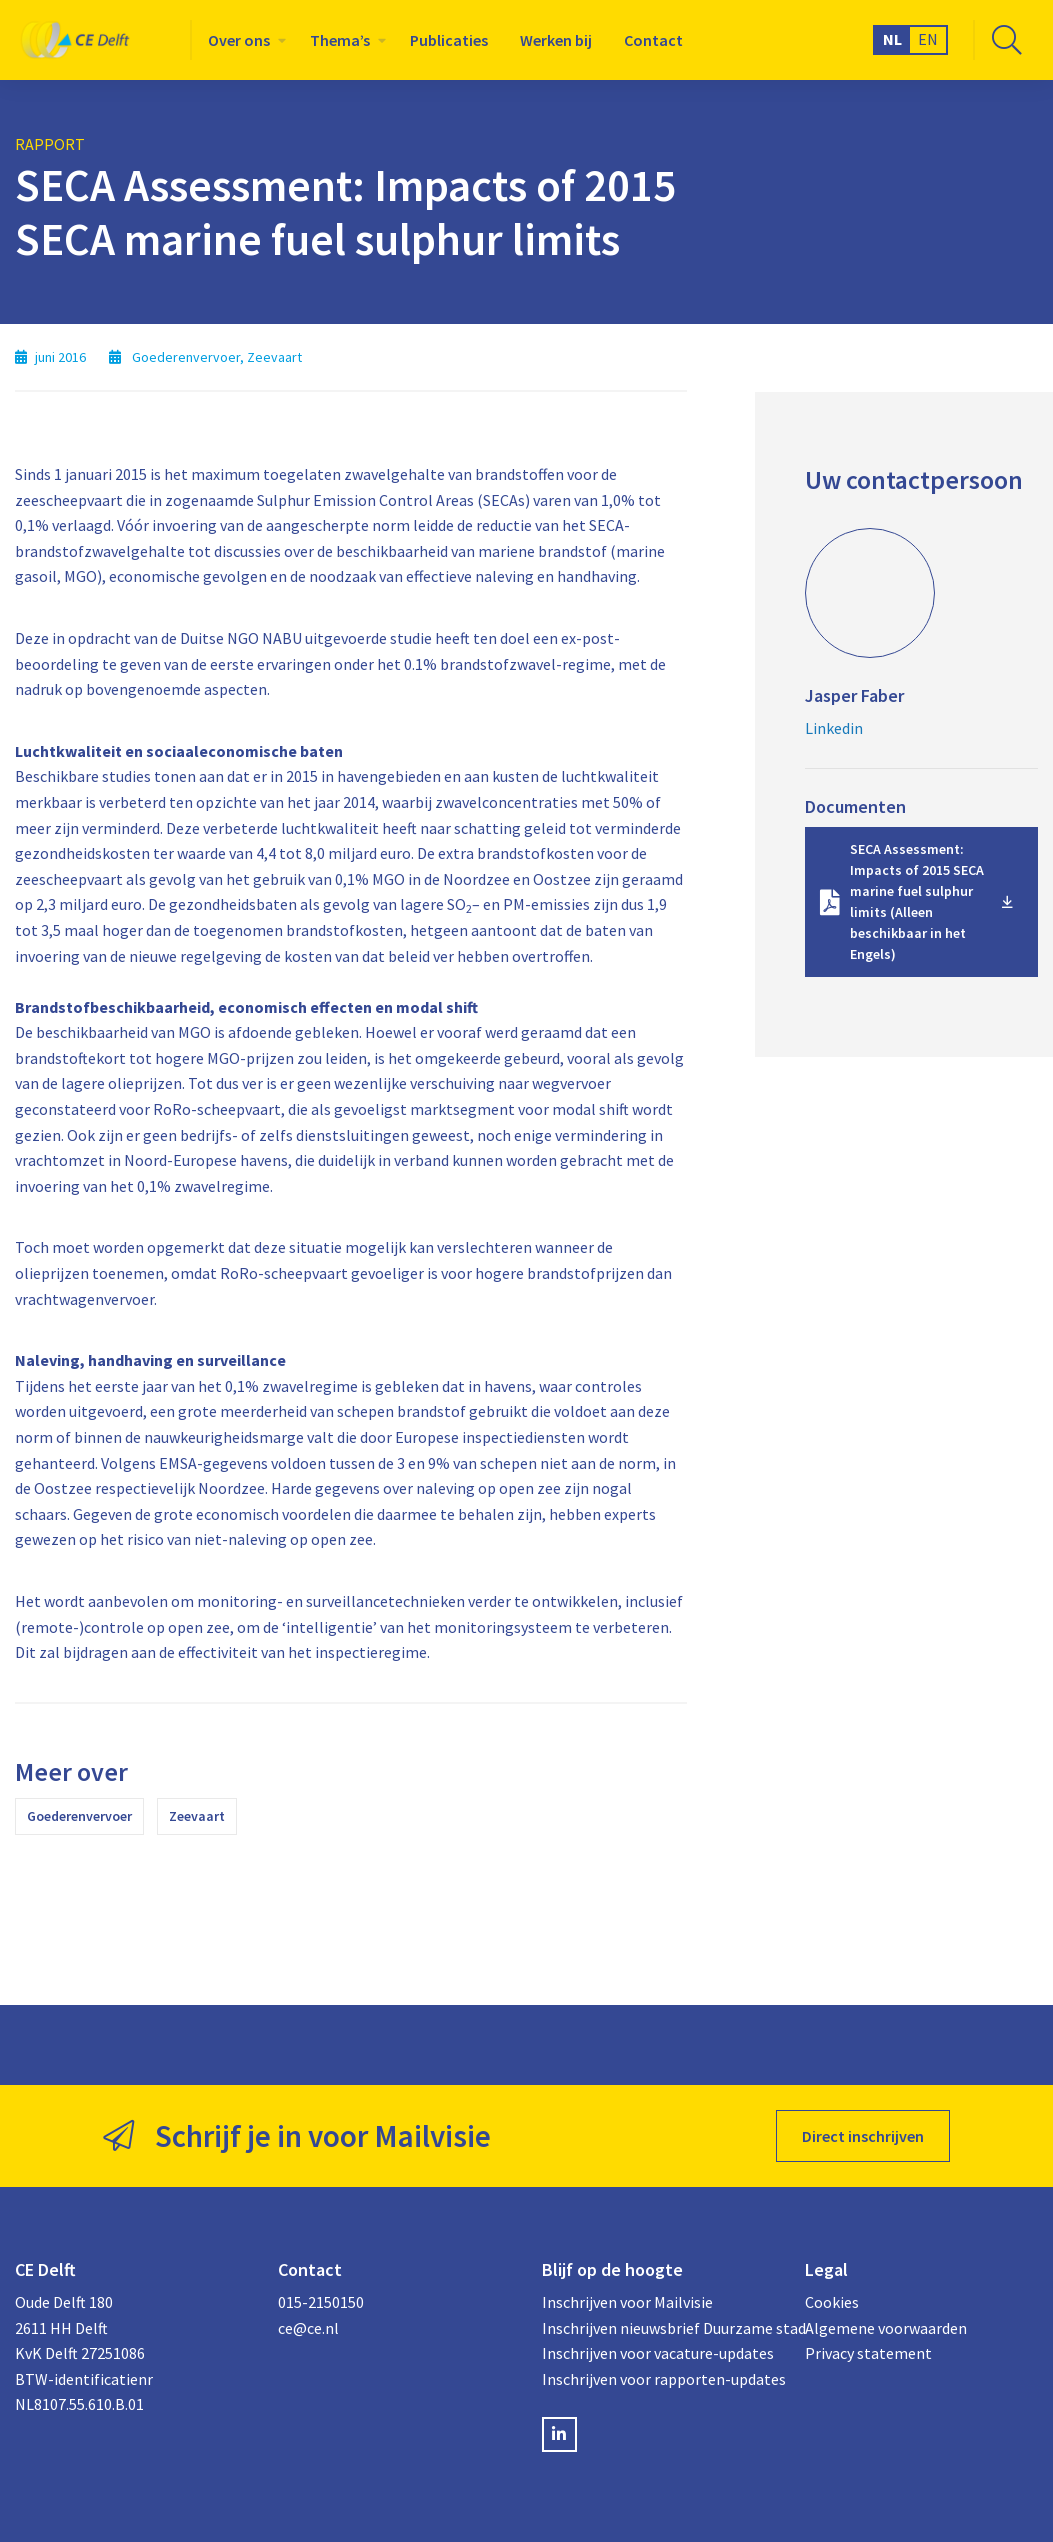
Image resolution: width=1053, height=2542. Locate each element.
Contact (653, 40)
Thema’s (340, 40)
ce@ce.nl (308, 2328)
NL (892, 39)
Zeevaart (197, 1816)
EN (928, 39)
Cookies (832, 2302)
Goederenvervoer (79, 1816)
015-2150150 (321, 2302)
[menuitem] (243, 40)
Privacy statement (868, 2353)
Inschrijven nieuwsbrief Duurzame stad (658, 2328)
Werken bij (556, 40)
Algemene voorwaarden (886, 2328)
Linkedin (834, 728)
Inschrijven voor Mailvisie (627, 2302)
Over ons (239, 40)
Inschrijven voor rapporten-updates (658, 2379)
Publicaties (449, 40)
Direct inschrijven (863, 2136)
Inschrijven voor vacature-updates (658, 2353)
